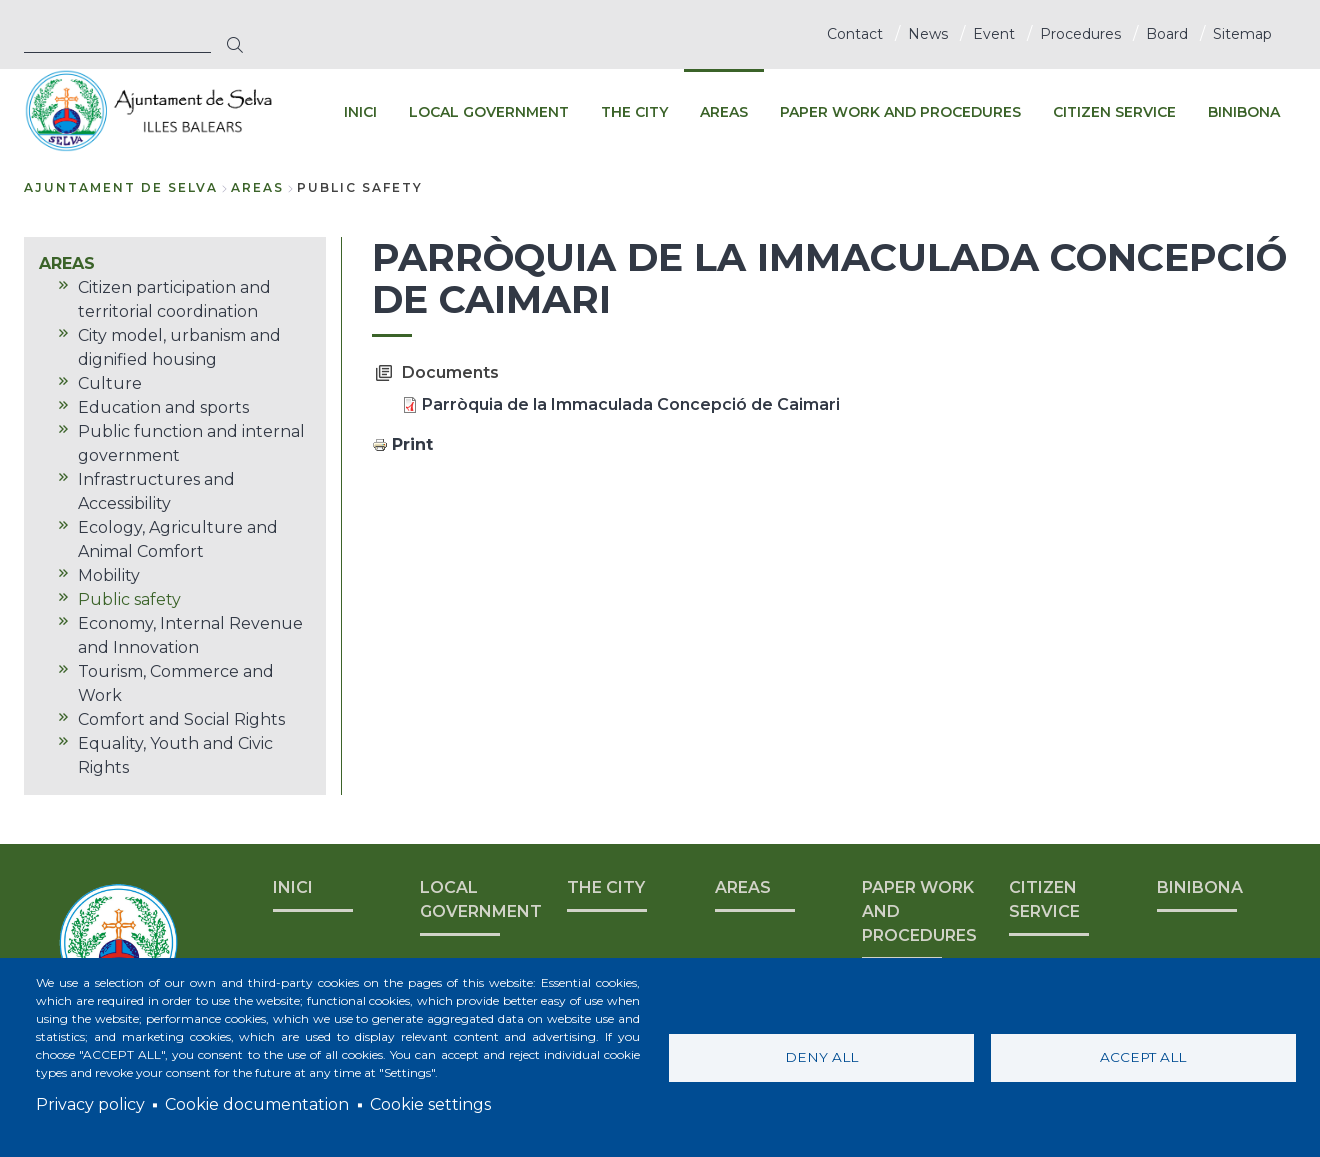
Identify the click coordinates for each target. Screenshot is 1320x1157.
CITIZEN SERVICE (1044, 899)
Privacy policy (90, 1104)
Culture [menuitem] (110, 383)
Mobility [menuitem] (109, 575)
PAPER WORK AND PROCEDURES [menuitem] (900, 112)
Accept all (1143, 1057)
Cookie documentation (257, 1104)
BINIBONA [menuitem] (1244, 112)
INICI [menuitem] (360, 112)
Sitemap (1242, 34)
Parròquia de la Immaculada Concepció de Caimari (631, 404)
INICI (293, 887)
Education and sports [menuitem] (163, 407)
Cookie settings (430, 1104)
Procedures (1080, 34)
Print (412, 444)
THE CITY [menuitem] (634, 112)
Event (994, 34)
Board (1167, 34)
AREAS (257, 187)
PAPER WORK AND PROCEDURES (919, 911)
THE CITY (606, 887)
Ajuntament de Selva (121, 187)
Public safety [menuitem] (129, 599)
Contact (855, 34)
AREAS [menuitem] (724, 112)
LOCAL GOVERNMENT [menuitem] (489, 112)
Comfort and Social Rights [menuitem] (181, 719)
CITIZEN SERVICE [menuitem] (1114, 112)
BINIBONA (1200, 887)
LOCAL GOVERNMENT (481, 899)
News (928, 34)
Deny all (821, 1057)
